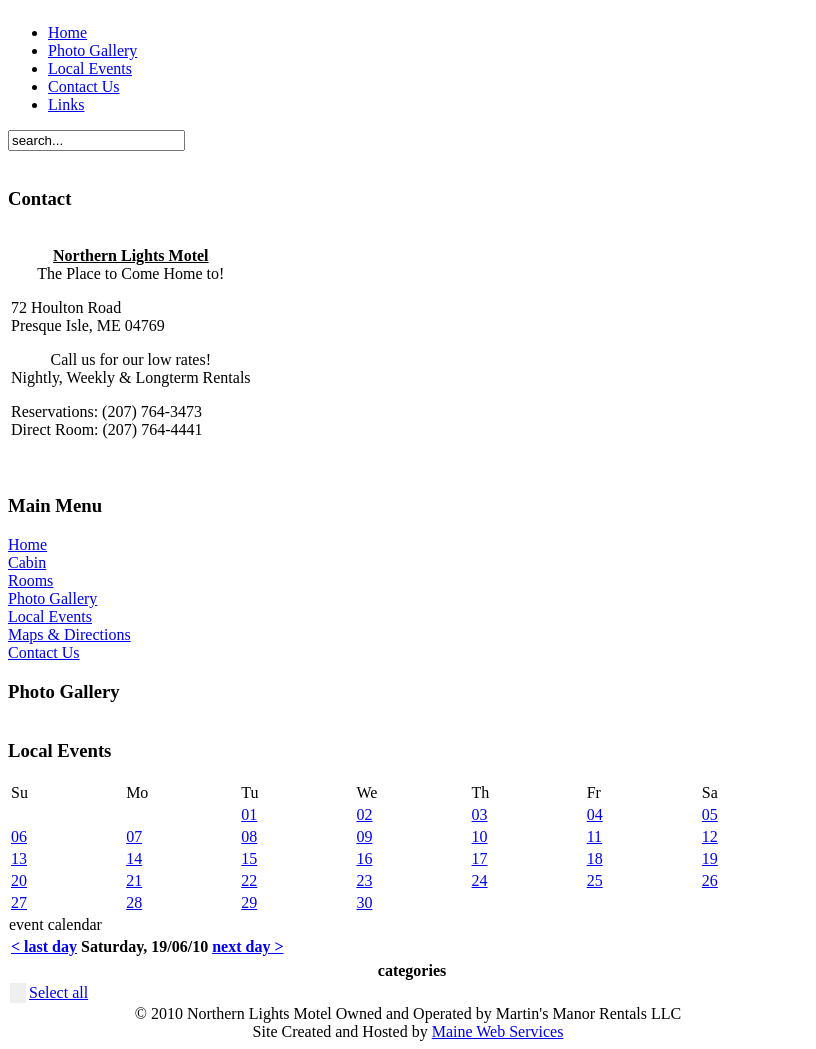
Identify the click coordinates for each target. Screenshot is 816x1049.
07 (134, 836)
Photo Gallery (92, 50)
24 (480, 880)
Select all (58, 992)
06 (19, 836)
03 (480, 814)
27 (19, 902)
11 (594, 836)
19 (710, 858)
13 (19, 858)
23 (364, 880)
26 (710, 880)
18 (595, 858)
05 (710, 814)
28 (134, 902)
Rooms (30, 580)
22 (249, 880)
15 (249, 858)
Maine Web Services (498, 1031)
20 (19, 880)
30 (364, 902)
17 (480, 858)
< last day (44, 946)
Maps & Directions (69, 634)
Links (66, 104)
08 (249, 836)
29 (249, 902)
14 (134, 858)
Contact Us (84, 86)
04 (595, 814)
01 (249, 814)
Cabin (27, 562)
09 (364, 836)
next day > (247, 946)
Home (67, 32)
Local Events (90, 68)
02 (364, 814)
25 (595, 880)
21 (134, 880)
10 (480, 836)
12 (710, 836)
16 (364, 858)
